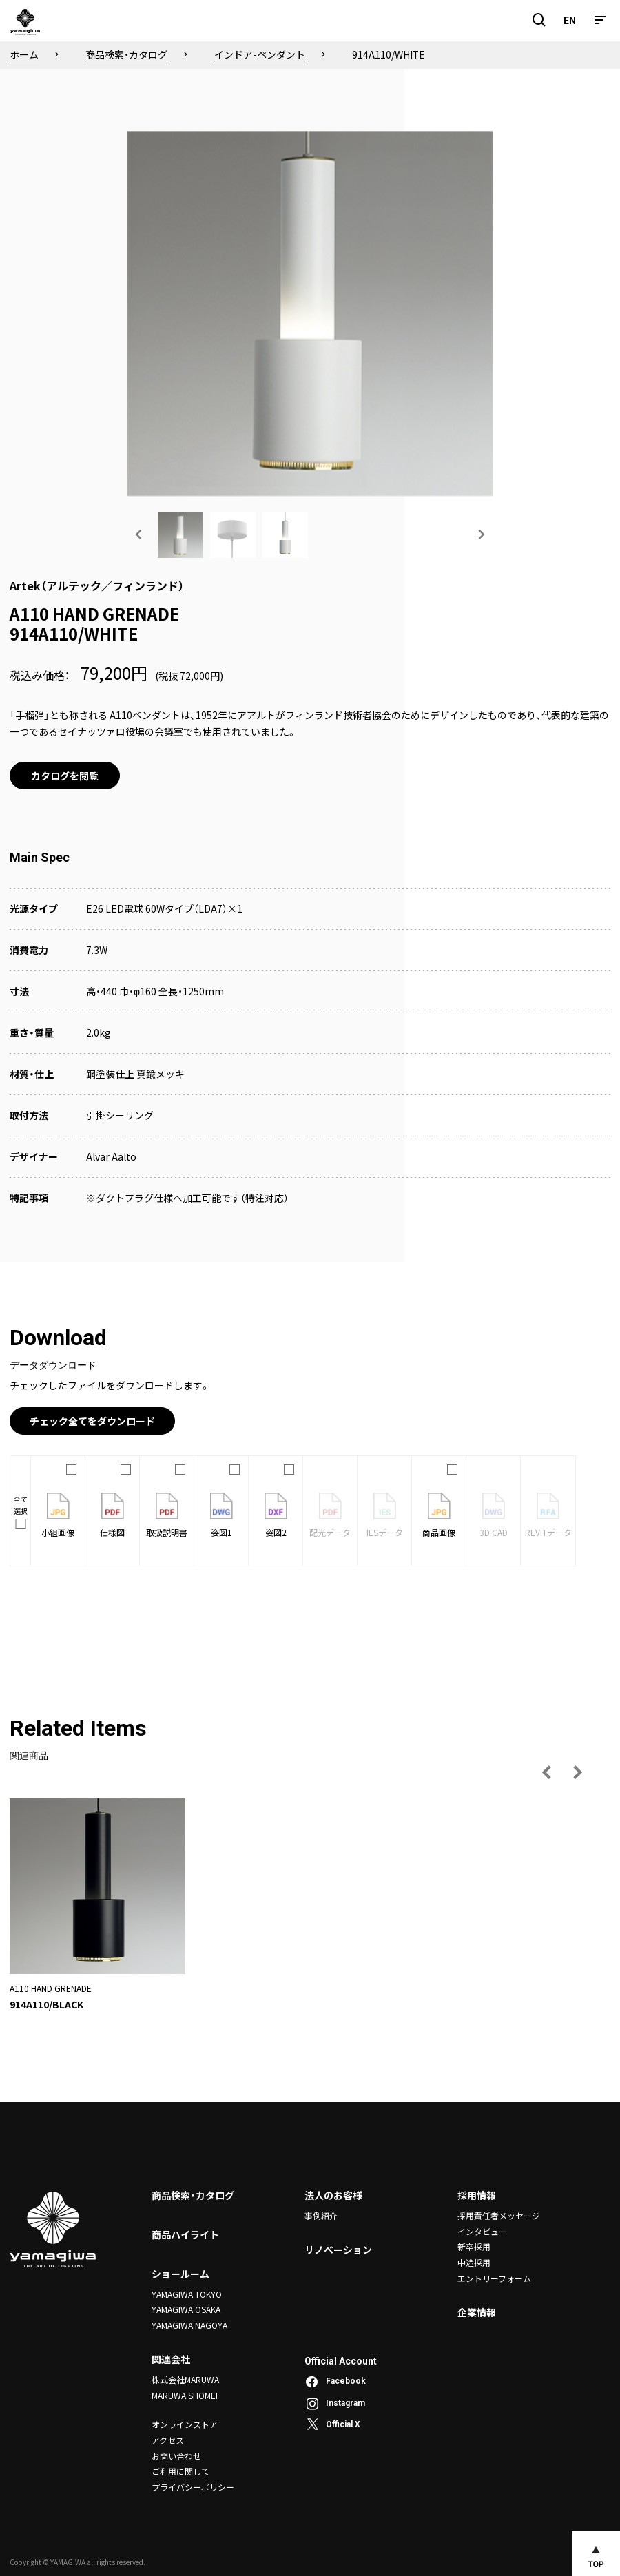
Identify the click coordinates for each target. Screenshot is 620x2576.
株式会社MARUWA (185, 2379)
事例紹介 (321, 2215)
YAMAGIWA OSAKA (186, 2309)
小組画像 (57, 1515)
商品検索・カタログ (193, 2195)
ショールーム (180, 2274)
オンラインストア (185, 2423)
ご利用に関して (180, 2470)
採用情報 (476, 2195)
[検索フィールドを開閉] (539, 20)
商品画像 (438, 1515)
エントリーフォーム (494, 2277)
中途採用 (473, 2261)
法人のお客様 (333, 2195)
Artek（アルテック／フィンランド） (97, 585)
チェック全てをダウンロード (92, 1421)
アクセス (168, 2439)
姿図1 (221, 1515)
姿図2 (276, 1515)
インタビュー (482, 2230)
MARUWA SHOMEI (185, 2394)
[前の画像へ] (139, 534)
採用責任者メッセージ (498, 2215)
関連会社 (171, 2359)
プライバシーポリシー (193, 2485)
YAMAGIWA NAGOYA (189, 2324)
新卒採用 (473, 2246)
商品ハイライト (185, 2234)
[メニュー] (600, 20)
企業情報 (476, 2311)
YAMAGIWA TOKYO (187, 2294)
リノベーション (338, 2249)
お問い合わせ (176, 2454)
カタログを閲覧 (65, 775)
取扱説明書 (166, 1515)
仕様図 (112, 1515)
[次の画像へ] (481, 534)
